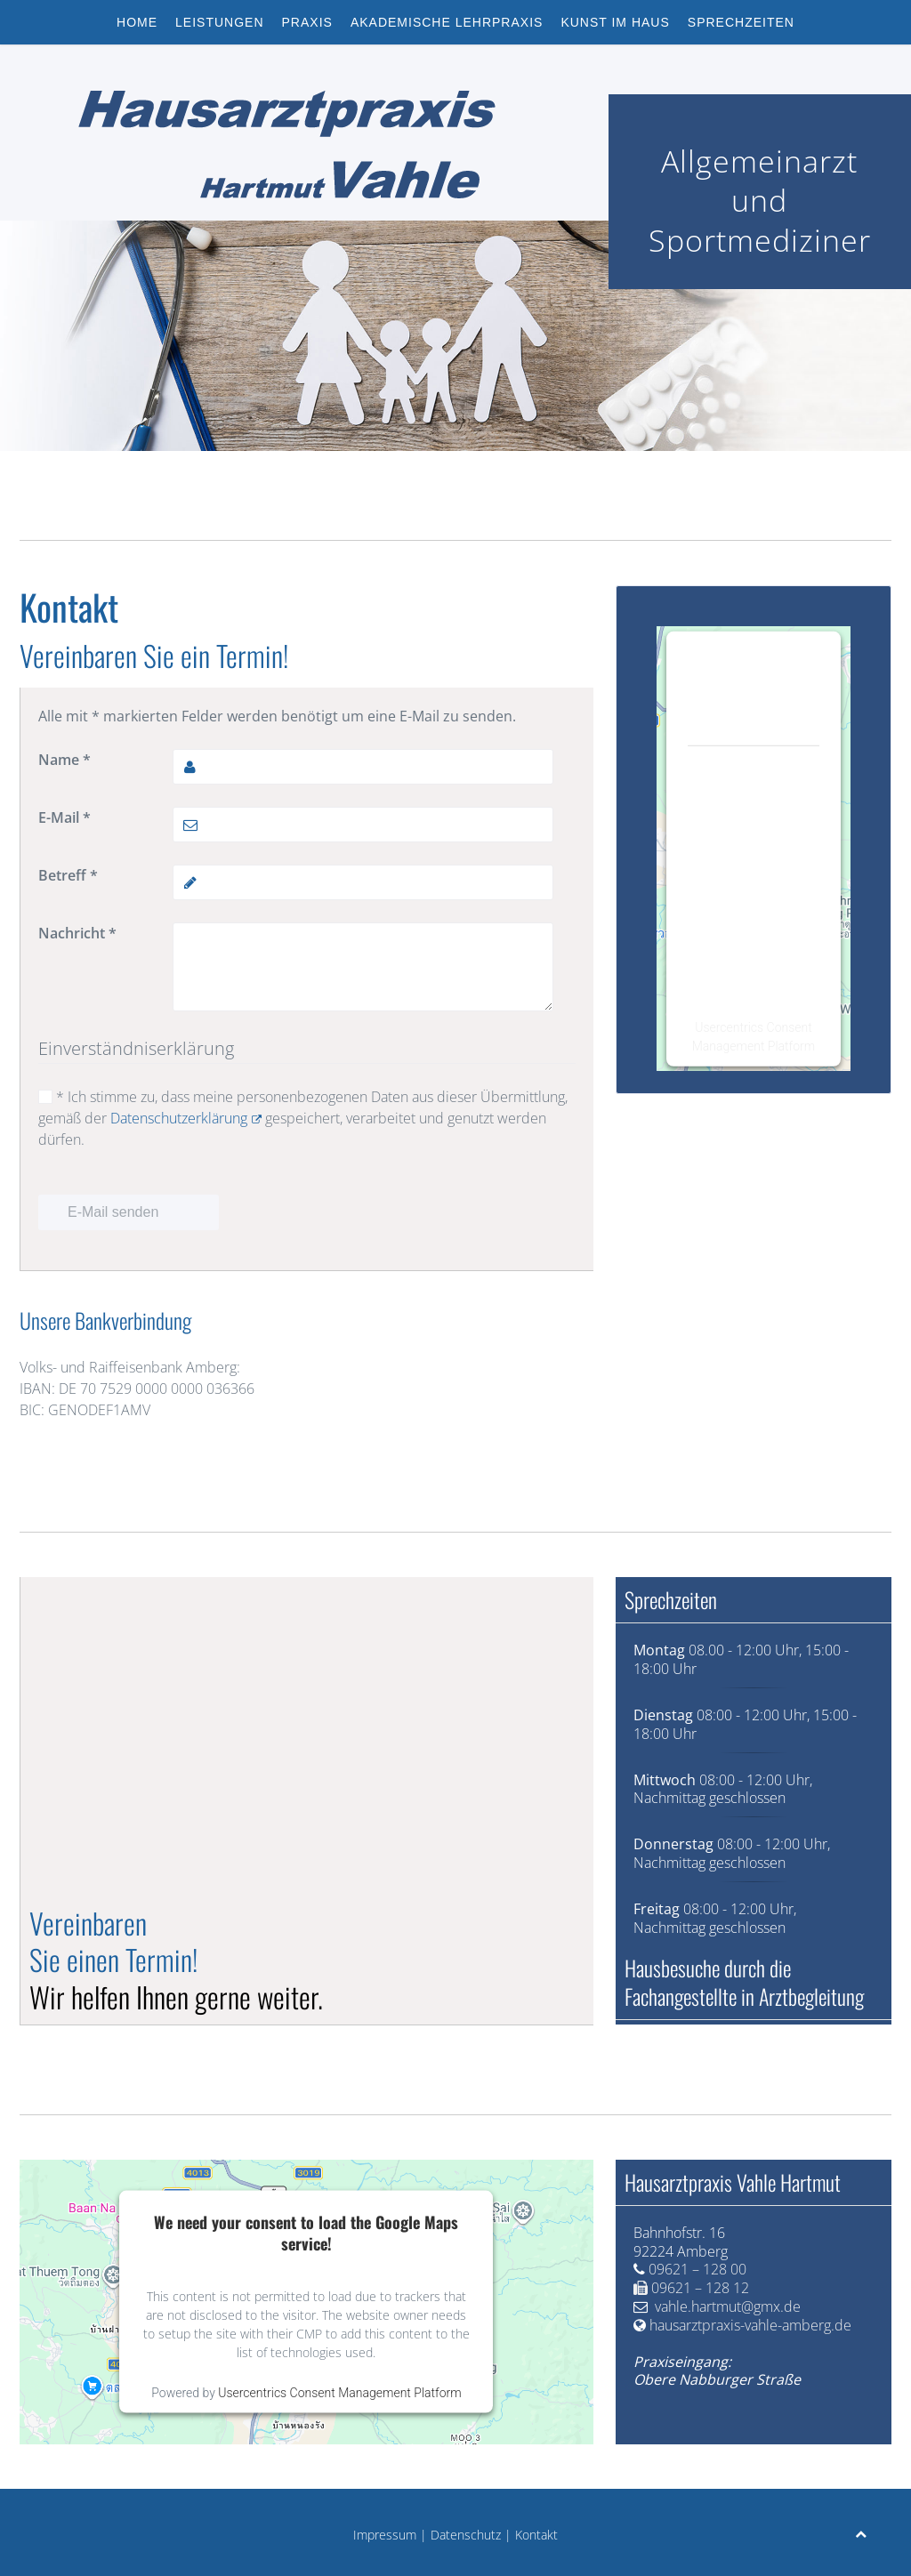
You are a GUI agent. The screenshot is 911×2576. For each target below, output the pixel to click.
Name (64, 759)
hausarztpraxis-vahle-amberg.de (750, 2325)
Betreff (68, 875)
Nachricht (77, 933)
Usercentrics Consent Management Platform (339, 2393)
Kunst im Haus (614, 22)
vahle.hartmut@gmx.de (728, 2306)
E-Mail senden (113, 1212)
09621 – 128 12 (700, 2288)
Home (137, 22)
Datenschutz (466, 2534)
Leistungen (219, 22)
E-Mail (64, 817)
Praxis (307, 22)
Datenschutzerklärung (186, 1118)
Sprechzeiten (741, 22)
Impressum (384, 2534)
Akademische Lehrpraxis (447, 22)
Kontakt (536, 2534)
